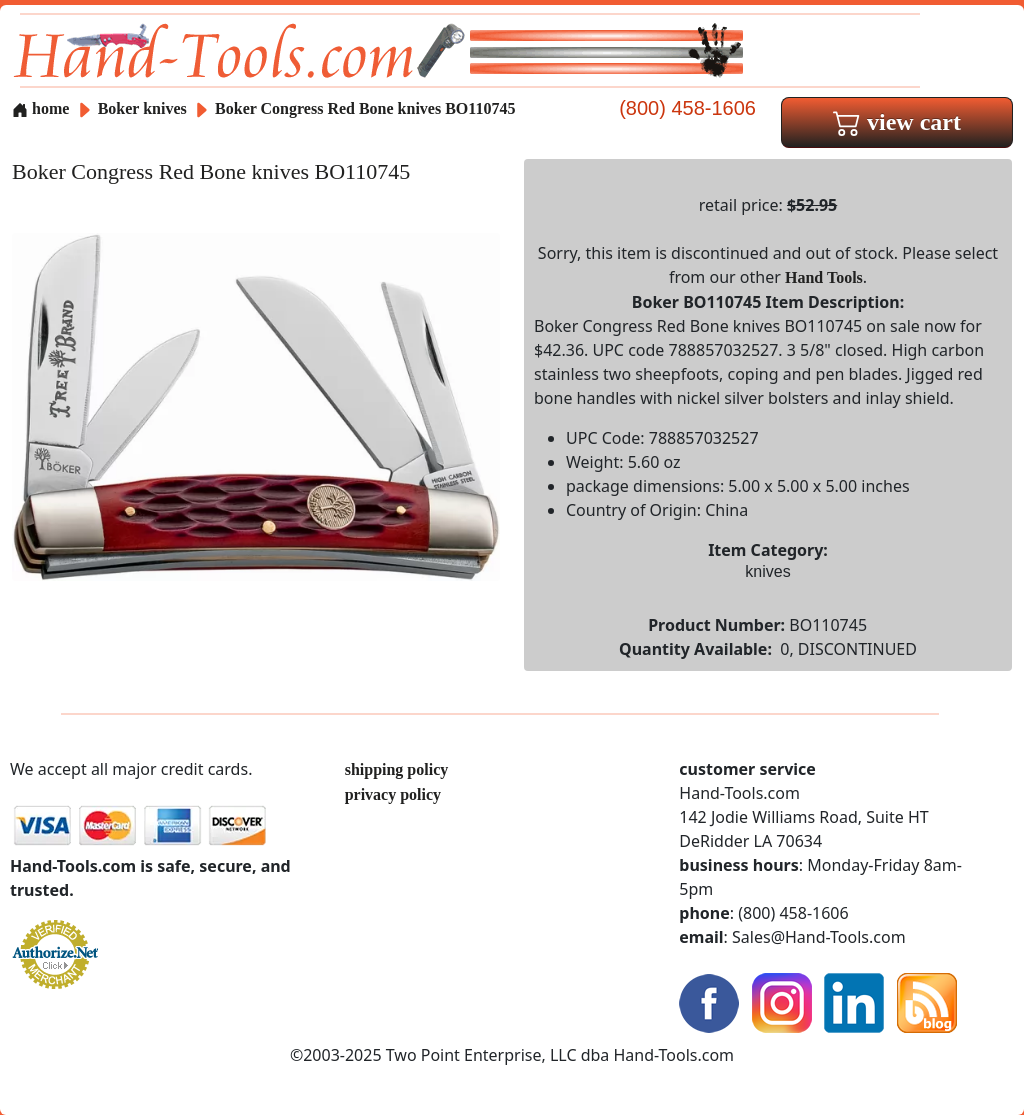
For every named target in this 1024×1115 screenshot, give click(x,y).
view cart (897, 122)
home (40, 108)
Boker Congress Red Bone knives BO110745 (365, 108)
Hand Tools (824, 277)
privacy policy (393, 794)
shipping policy (397, 769)
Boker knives (142, 108)
